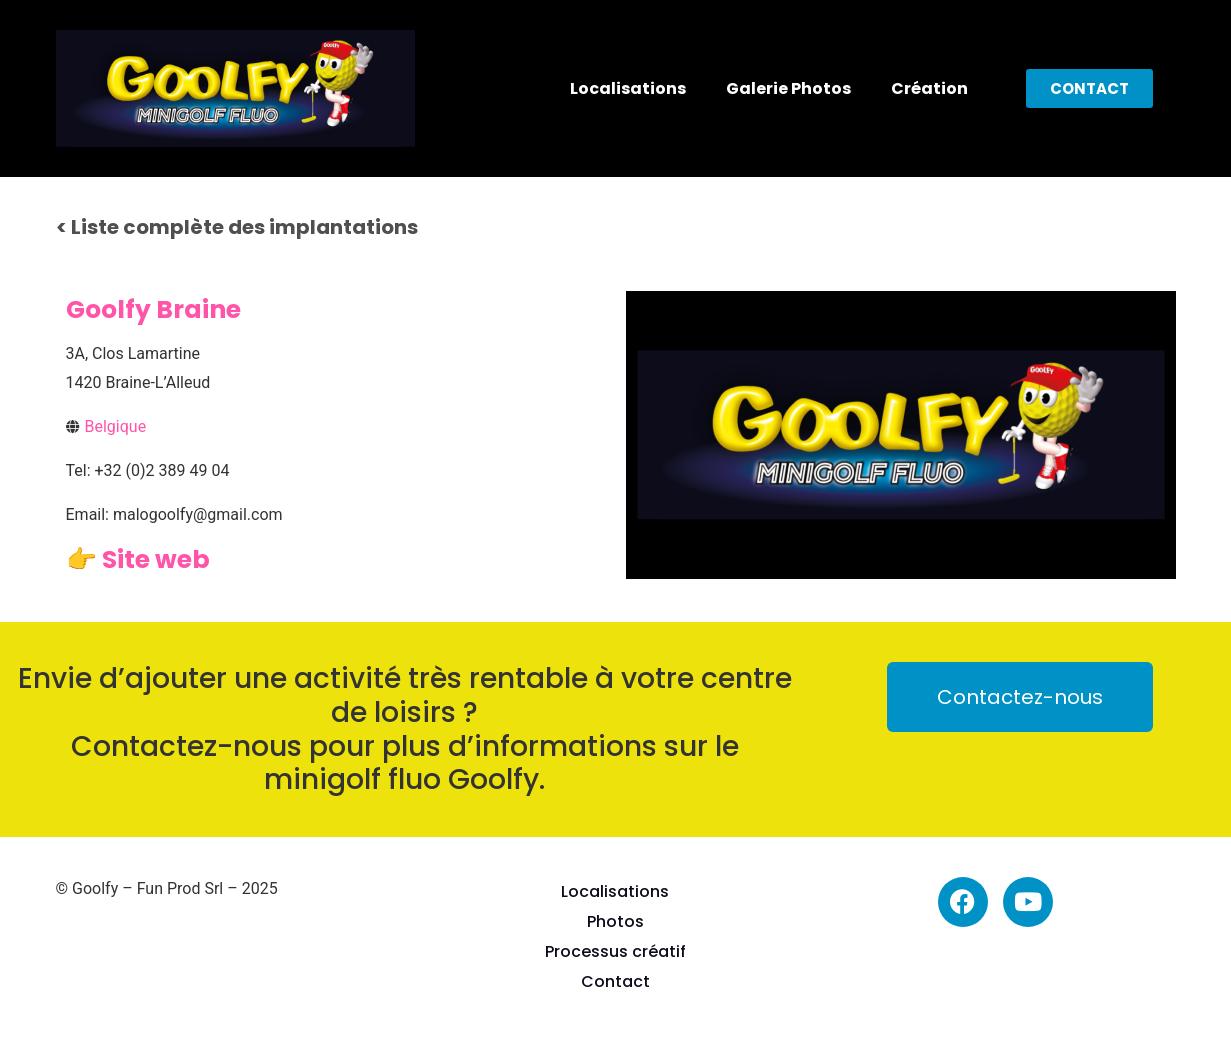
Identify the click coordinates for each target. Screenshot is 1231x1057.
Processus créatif (615, 951)
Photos (615, 921)
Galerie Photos (788, 88)
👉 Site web (138, 559)
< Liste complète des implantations (237, 227)
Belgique (116, 426)
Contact (615, 981)
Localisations (628, 88)
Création (929, 88)
